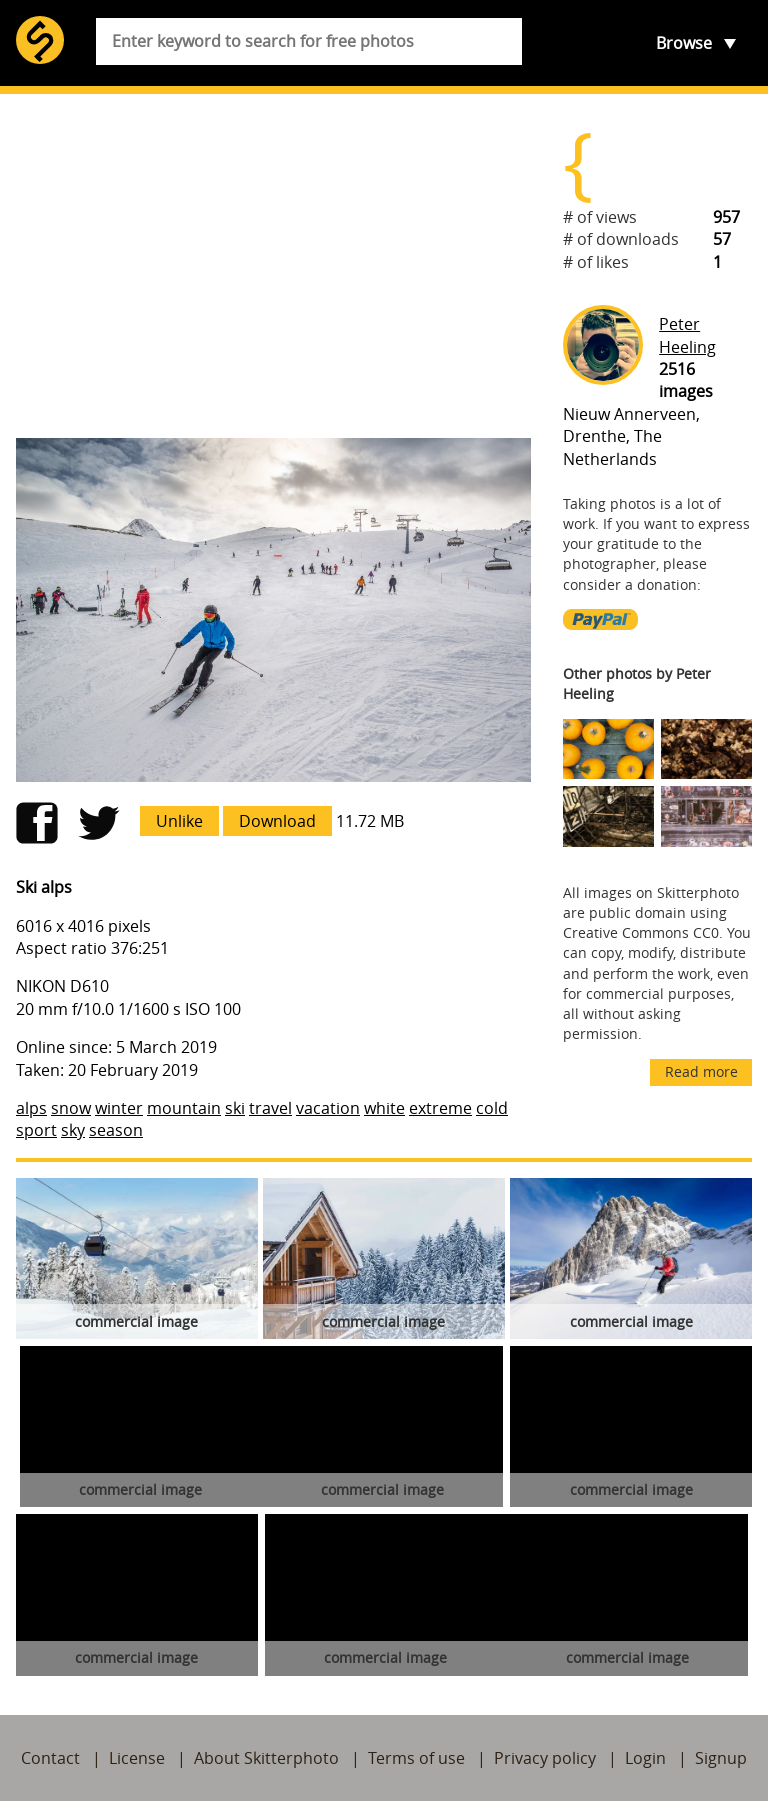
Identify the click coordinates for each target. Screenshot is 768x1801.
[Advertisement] (273, 266)
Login (645, 1758)
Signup (721, 1758)
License (137, 1758)
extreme (440, 1108)
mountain (184, 1108)
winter (119, 1108)
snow (71, 1108)
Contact (50, 1758)
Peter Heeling (687, 335)
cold (492, 1108)
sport (36, 1130)
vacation (328, 1108)
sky (73, 1130)
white (384, 1108)
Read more (701, 1071)
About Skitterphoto (266, 1758)
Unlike (179, 821)
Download (277, 821)
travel (270, 1108)
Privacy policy (545, 1758)
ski (235, 1108)
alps (31, 1108)
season (116, 1130)
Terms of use (416, 1758)
